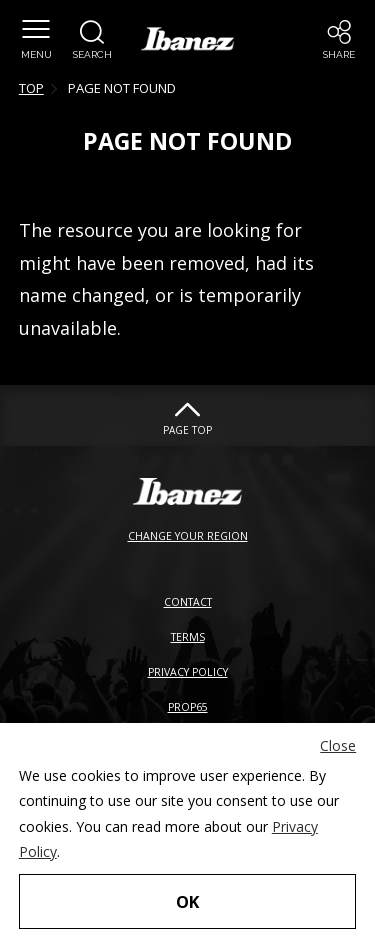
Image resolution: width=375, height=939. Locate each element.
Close (338, 745)
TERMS (188, 637)
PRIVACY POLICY (188, 672)
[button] (92, 40)
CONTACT (188, 602)
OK (187, 901)
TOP (31, 88)
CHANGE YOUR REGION (188, 536)
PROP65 (188, 707)
